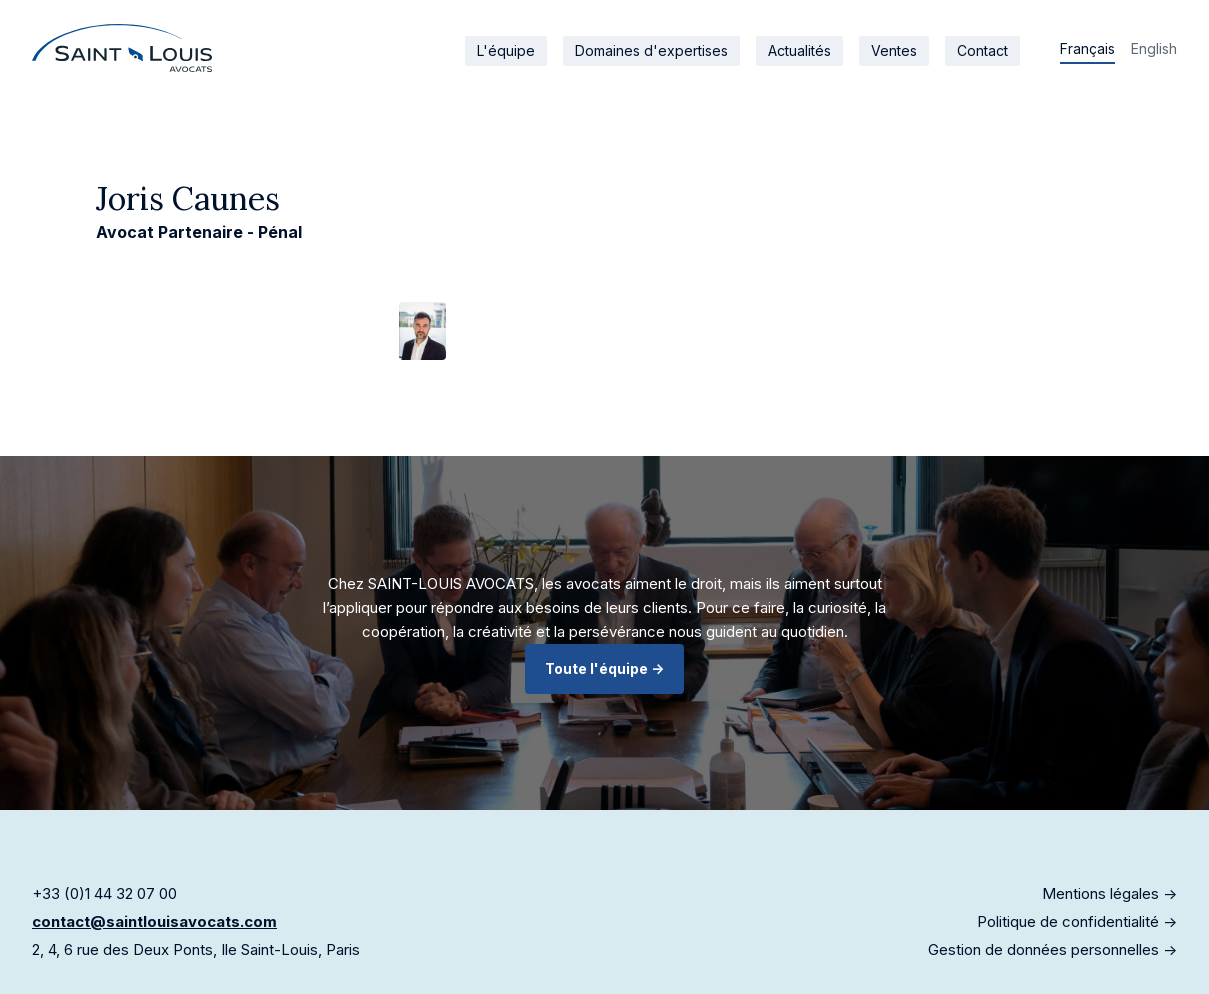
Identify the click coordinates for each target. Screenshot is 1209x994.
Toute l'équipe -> (604, 668)
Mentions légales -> (1109, 893)
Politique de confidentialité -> (1077, 921)
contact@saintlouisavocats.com (154, 921)
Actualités (799, 50)
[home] (122, 48)
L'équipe (506, 50)
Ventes (894, 50)
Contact (982, 50)
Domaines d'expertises (651, 50)
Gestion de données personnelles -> (1052, 949)
